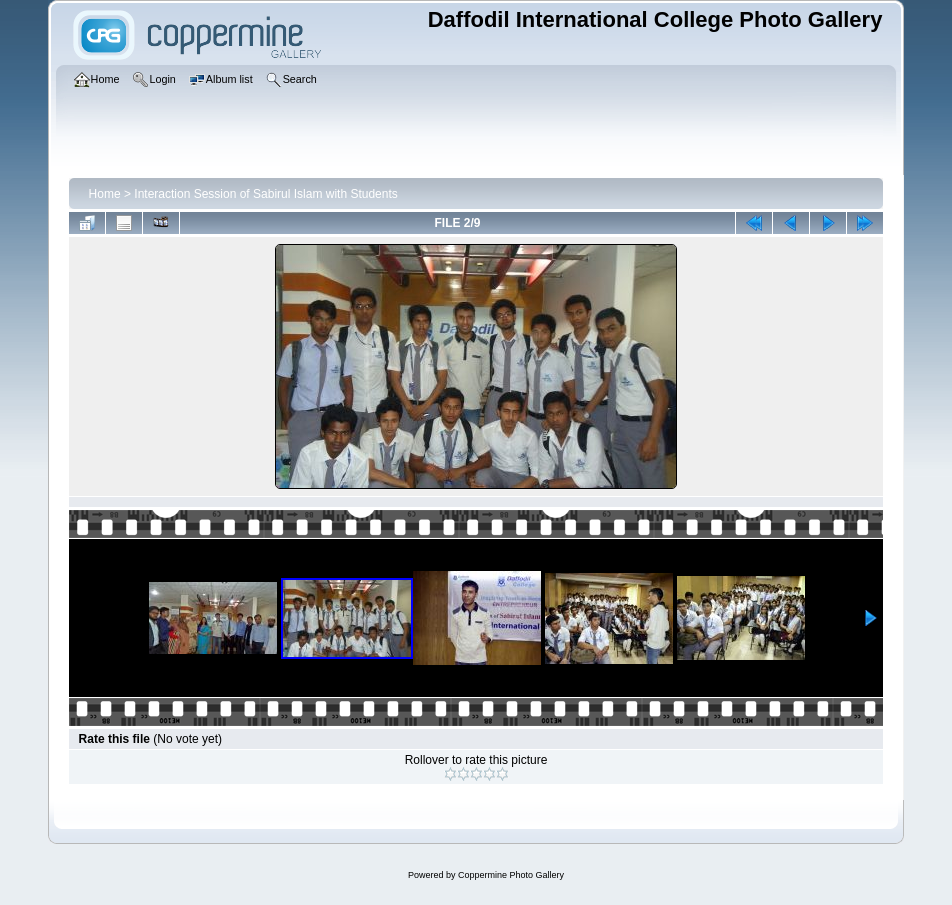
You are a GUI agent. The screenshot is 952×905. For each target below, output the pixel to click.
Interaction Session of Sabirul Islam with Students (265, 194)
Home (105, 194)
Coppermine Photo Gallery (511, 875)
